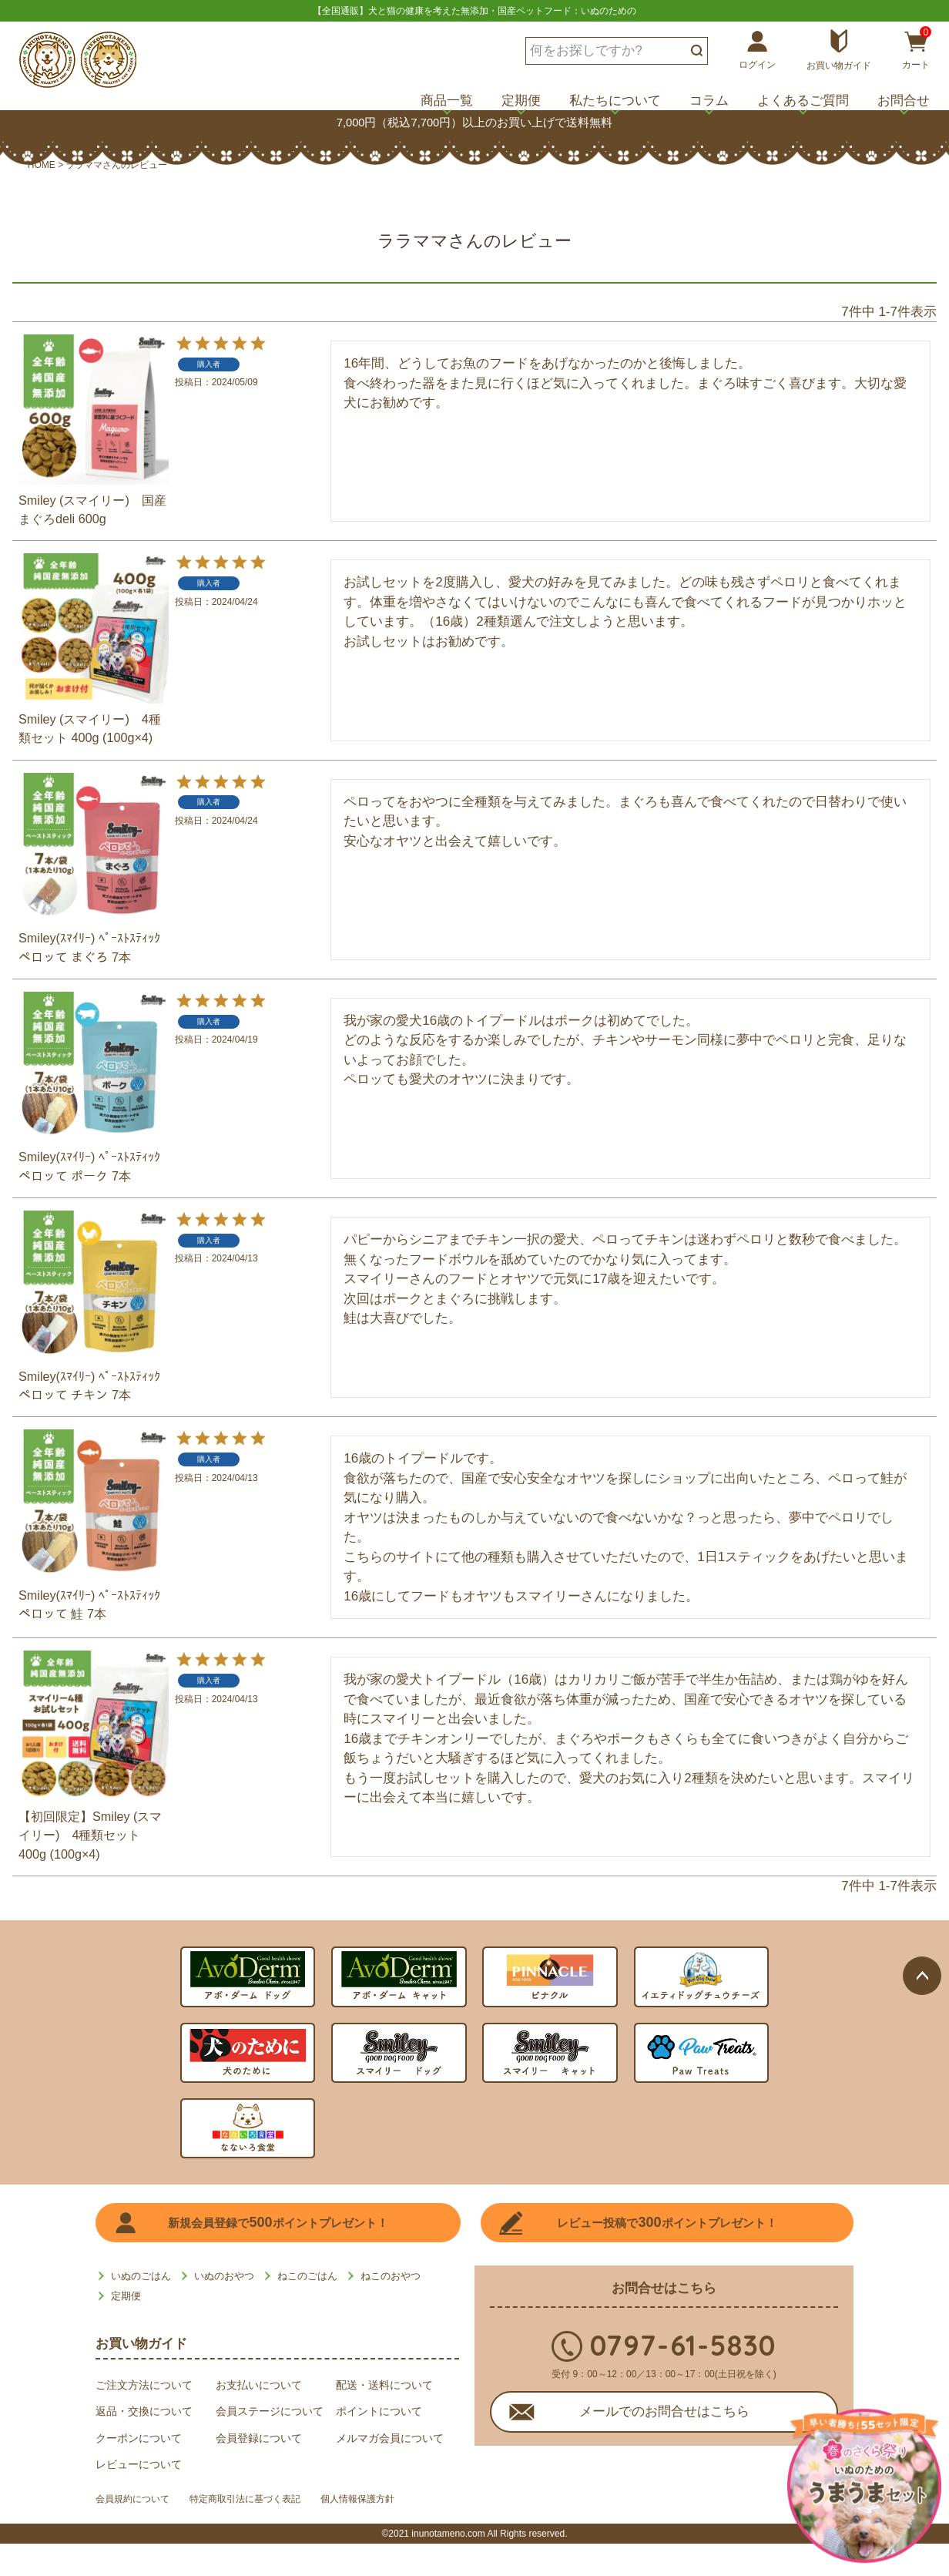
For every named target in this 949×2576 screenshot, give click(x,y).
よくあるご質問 (803, 100)
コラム (709, 100)
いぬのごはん (141, 2308)
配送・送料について (384, 2416)
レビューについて (139, 2496)
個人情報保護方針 (400, 2533)
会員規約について (139, 2533)
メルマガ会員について (390, 2469)
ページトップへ (922, 1707)
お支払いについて (259, 2416)
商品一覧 (447, 100)
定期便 (521, 100)
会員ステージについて (270, 2443)
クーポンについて (139, 2469)
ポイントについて (379, 2443)
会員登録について (259, 2469)
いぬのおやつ (224, 2308)
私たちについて (615, 100)
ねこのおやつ (390, 2308)
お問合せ (903, 100)
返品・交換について (144, 2443)
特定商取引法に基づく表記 (269, 2533)
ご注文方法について (144, 2416)
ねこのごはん (307, 2308)
